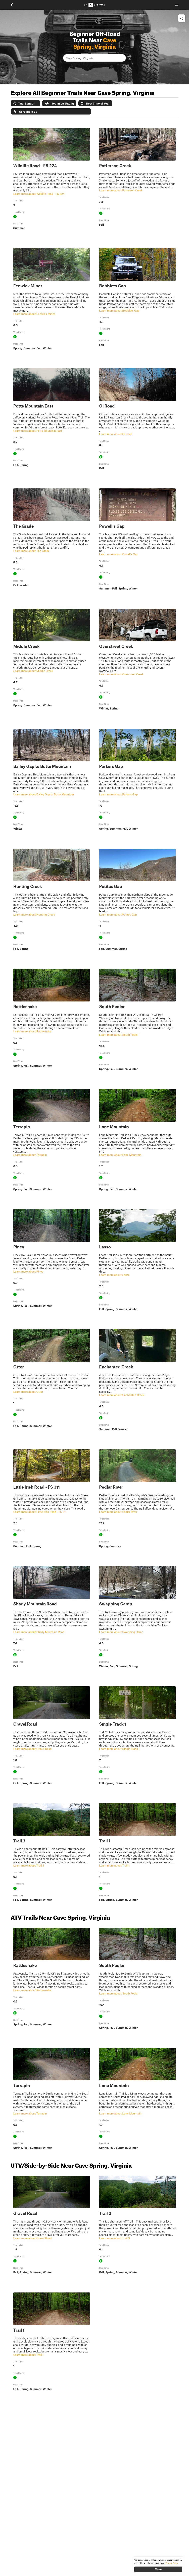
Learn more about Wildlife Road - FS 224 (39, 193)
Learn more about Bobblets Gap (119, 310)
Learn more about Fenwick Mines (34, 313)
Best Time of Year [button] (95, 103)
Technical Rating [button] (59, 103)
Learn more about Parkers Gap (118, 794)
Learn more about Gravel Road (32, 1748)
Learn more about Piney (28, 1271)
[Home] (94, 5)
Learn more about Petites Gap (118, 914)
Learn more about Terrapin (30, 1154)
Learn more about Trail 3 (28, 1865)
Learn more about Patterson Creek (120, 190)
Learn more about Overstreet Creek (121, 674)
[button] (12, 4)
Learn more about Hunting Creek (34, 914)
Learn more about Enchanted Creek (121, 1395)
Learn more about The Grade (31, 550)
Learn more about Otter (28, 1391)
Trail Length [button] (23, 103)
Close (158, 2569)
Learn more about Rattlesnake (32, 1031)
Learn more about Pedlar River (118, 1511)
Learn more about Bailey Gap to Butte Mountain (43, 794)
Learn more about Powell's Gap (118, 554)
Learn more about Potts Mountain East (37, 430)
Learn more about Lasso (114, 1274)
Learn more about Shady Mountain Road (38, 1632)
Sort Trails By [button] (25, 111)
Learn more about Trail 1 (114, 1865)
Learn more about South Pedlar (119, 1034)
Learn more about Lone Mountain (120, 1154)
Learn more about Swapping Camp (121, 1632)
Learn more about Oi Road (115, 434)
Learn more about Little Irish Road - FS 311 (40, 1511)
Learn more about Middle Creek (33, 670)
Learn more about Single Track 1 (119, 1748)
